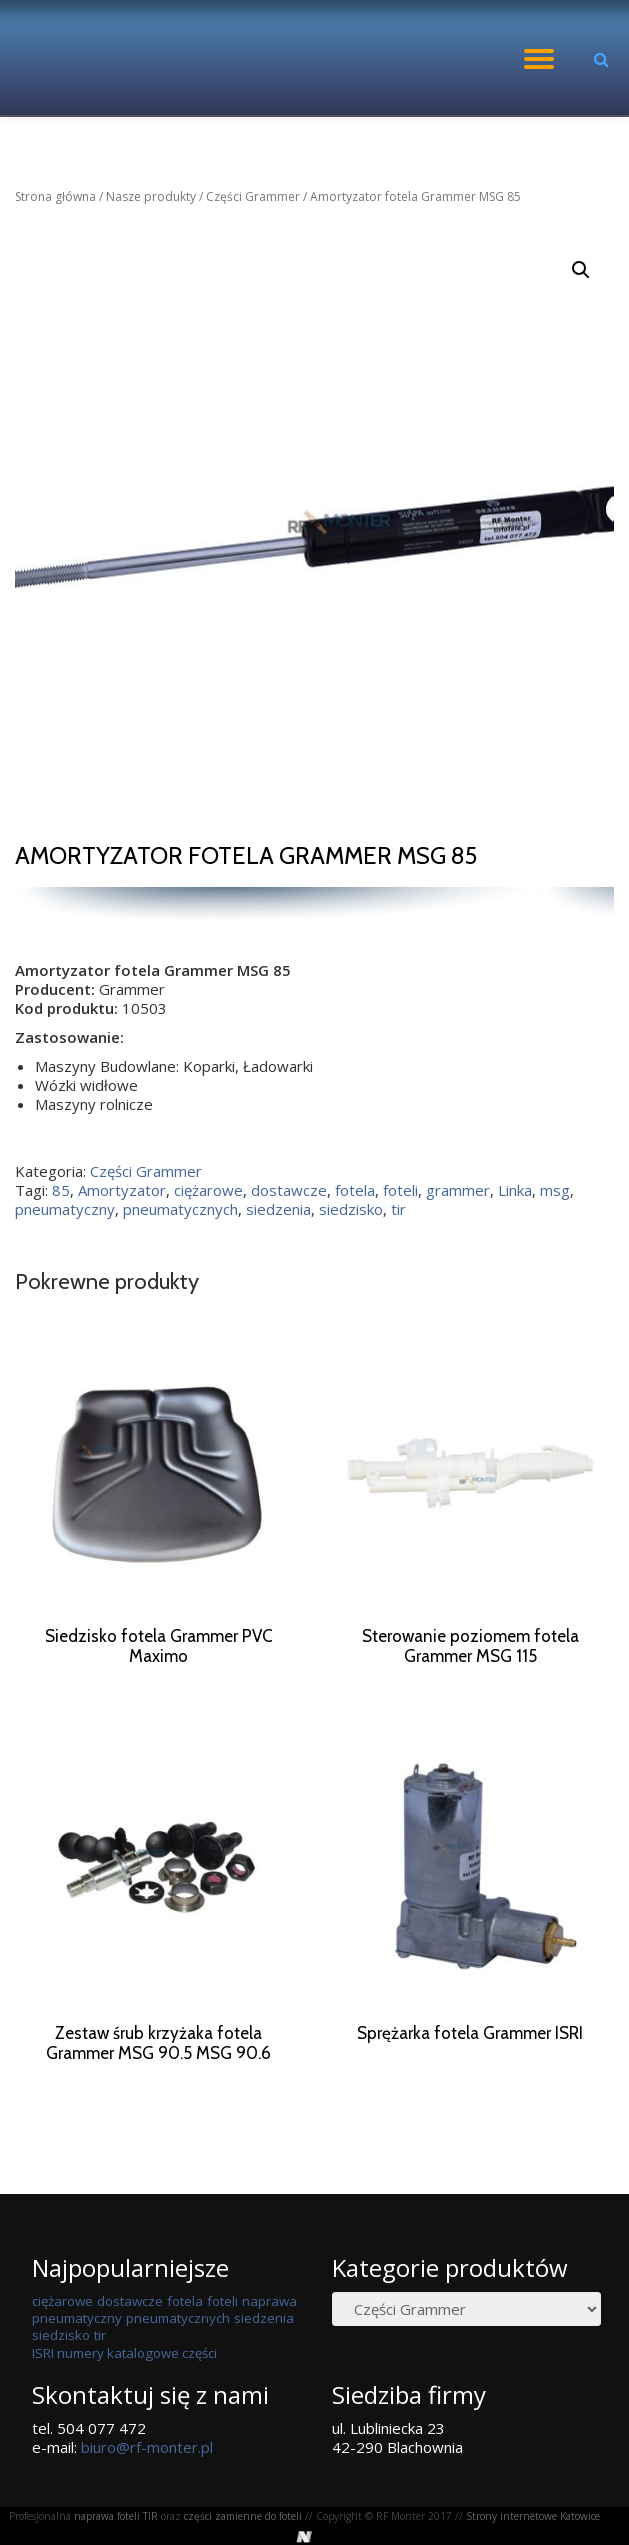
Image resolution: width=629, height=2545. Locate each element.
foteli (400, 1190)
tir (398, 1209)
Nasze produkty (151, 196)
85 (61, 1190)
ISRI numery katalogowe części (124, 2391)
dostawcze (289, 1190)
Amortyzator (122, 1190)
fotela (355, 1190)
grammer (458, 1190)
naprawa (269, 2339)
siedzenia (278, 1209)
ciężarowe (208, 1190)
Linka (515, 1190)
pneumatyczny (65, 1209)
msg (555, 1190)
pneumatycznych (180, 1209)
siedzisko (351, 1209)
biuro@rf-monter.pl (147, 2485)
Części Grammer (253, 196)
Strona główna (55, 196)
